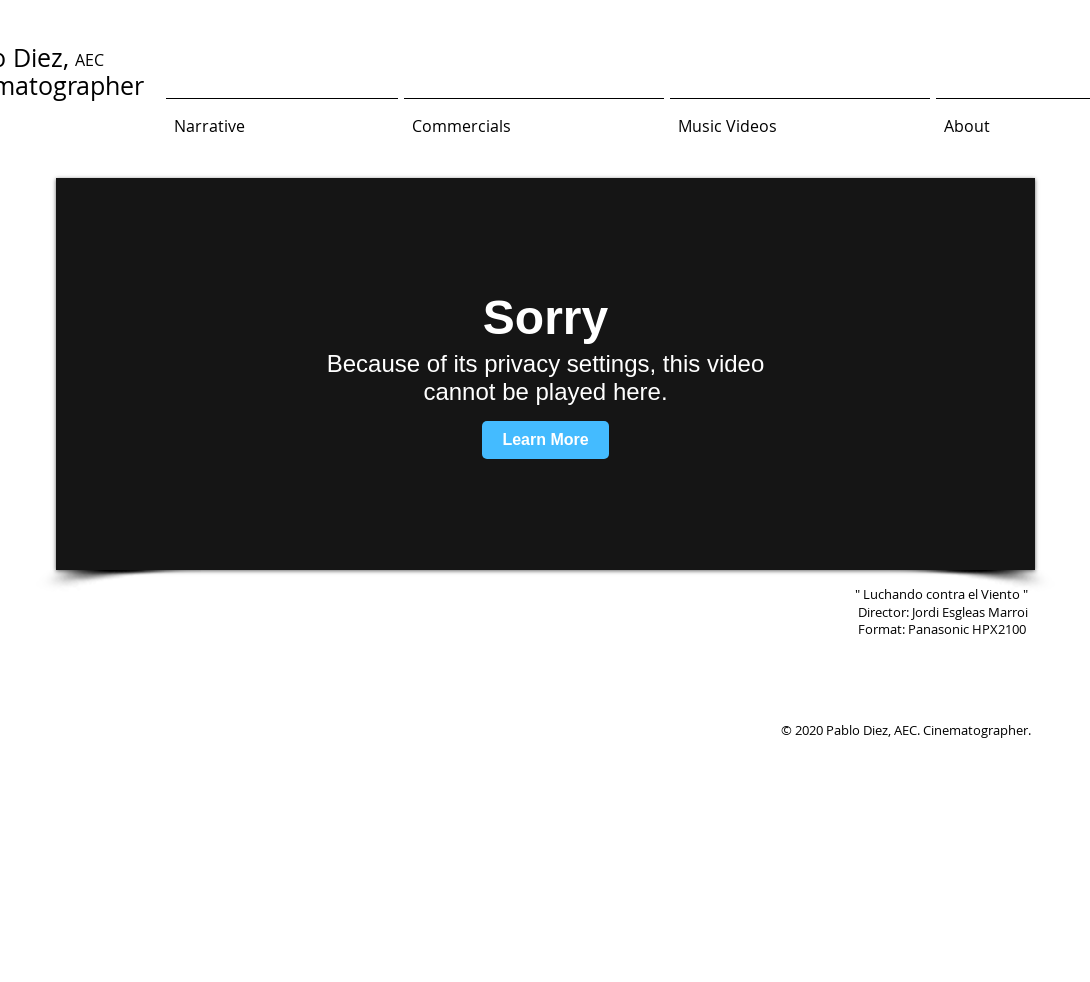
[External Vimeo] (545, 374)
